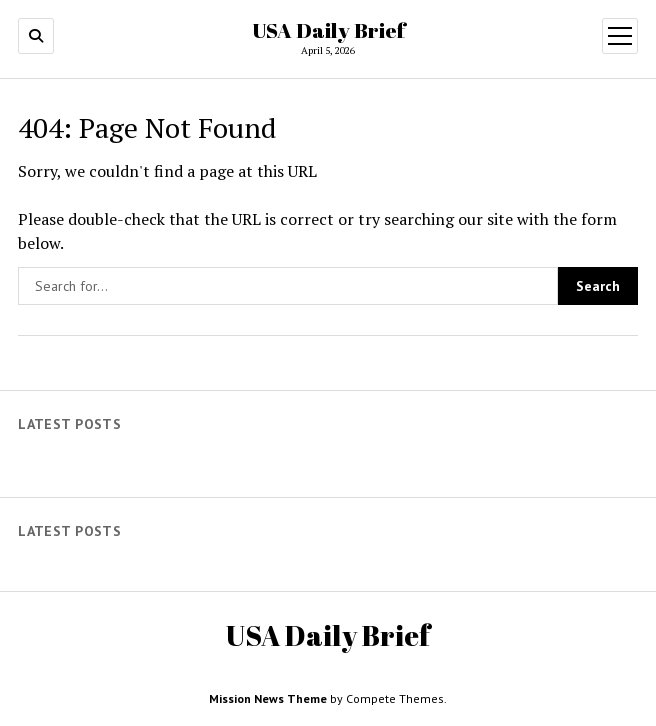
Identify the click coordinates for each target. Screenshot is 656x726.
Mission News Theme (268, 698)
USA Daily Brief (328, 30)
